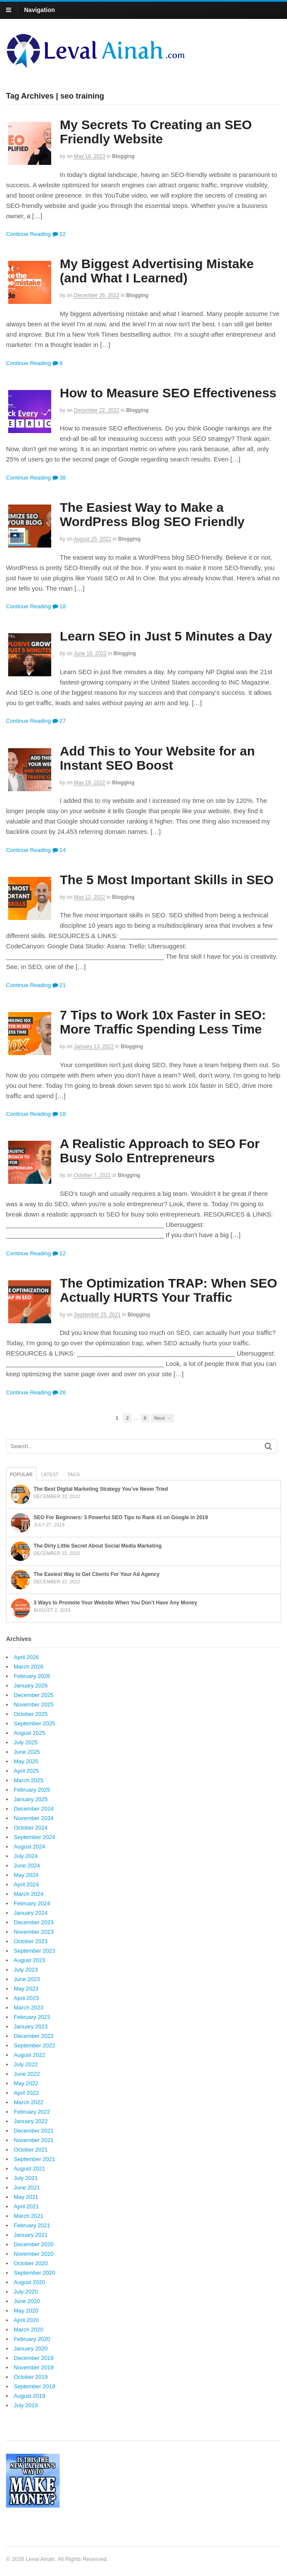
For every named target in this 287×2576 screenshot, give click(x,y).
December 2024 (34, 1808)
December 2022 (34, 2036)
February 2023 (32, 2017)
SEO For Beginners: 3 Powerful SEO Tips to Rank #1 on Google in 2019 (121, 1517)
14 (59, 850)
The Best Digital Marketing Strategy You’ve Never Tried (101, 1489)
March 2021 (28, 2216)
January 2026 (31, 1685)
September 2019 (34, 2386)
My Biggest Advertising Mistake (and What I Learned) (157, 271)
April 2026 (26, 1657)
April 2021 (26, 2206)
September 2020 (34, 2272)
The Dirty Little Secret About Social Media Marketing (98, 1546)
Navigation (39, 9)
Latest (50, 1474)
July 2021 (26, 2178)
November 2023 (34, 1932)
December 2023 (34, 1922)
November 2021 (34, 2140)
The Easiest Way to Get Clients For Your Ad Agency (97, 1574)
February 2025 (32, 1789)
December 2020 (34, 2244)
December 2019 (34, 2358)
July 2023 (26, 1969)
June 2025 (27, 1752)
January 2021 (31, 2235)
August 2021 (29, 2168)
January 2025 (31, 1799)
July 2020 (26, 2291)
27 (59, 721)
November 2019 (34, 2367)
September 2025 (34, 1723)
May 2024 (26, 1875)
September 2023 (34, 1950)
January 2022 (31, 2121)
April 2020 (26, 2320)
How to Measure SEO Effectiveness (168, 393)
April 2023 (26, 1998)
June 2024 (27, 1865)
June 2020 (27, 2301)
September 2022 (34, 2045)
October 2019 (31, 2377)
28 (59, 1392)
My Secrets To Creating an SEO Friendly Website (156, 132)
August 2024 (29, 1846)
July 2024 (26, 1856)
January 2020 (31, 2348)
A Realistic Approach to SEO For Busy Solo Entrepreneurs (160, 1150)
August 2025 (29, 1733)
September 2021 (34, 2159)
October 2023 (31, 1941)
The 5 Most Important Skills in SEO (167, 880)
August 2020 (29, 2282)
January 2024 (31, 1913)
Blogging (123, 156)
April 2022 (26, 2093)
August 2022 (29, 2055)
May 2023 (26, 1988)
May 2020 (26, 2310)
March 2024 (28, 1894)
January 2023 (31, 2026)
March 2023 (28, 2007)
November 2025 (34, 1704)
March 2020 (28, 2329)
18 (59, 606)
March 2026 (28, 1666)
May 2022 (26, 2083)
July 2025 (26, 1742)
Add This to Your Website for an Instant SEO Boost (157, 758)
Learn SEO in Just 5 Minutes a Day (166, 636)
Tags (73, 1474)
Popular (21, 1474)
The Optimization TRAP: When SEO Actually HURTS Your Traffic (168, 1290)
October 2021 (31, 2149)
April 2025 (26, 1771)
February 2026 (32, 1676)
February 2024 (32, 1903)
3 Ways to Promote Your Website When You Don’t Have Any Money (115, 1603)
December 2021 (34, 2130)
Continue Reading (28, 234)
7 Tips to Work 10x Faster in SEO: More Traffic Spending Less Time (163, 1022)
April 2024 (26, 1884)
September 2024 (34, 1837)
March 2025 (28, 1780)
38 (59, 477)
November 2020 (34, 2254)
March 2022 (28, 2102)
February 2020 (32, 2339)
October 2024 (31, 1827)
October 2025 (31, 1714)
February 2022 (32, 2111)
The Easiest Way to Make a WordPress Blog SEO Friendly (152, 514)
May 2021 (26, 2197)
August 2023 (29, 1960)
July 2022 (26, 2064)
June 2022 (27, 2074)
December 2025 (34, 1695)
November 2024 (34, 1818)
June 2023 (27, 1979)
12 (59, 234)
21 (59, 985)
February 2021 (32, 2225)
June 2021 (27, 2187)
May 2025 (26, 1761)
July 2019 (26, 2405)
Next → (162, 1418)
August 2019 (29, 2396)
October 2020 (31, 2263)
